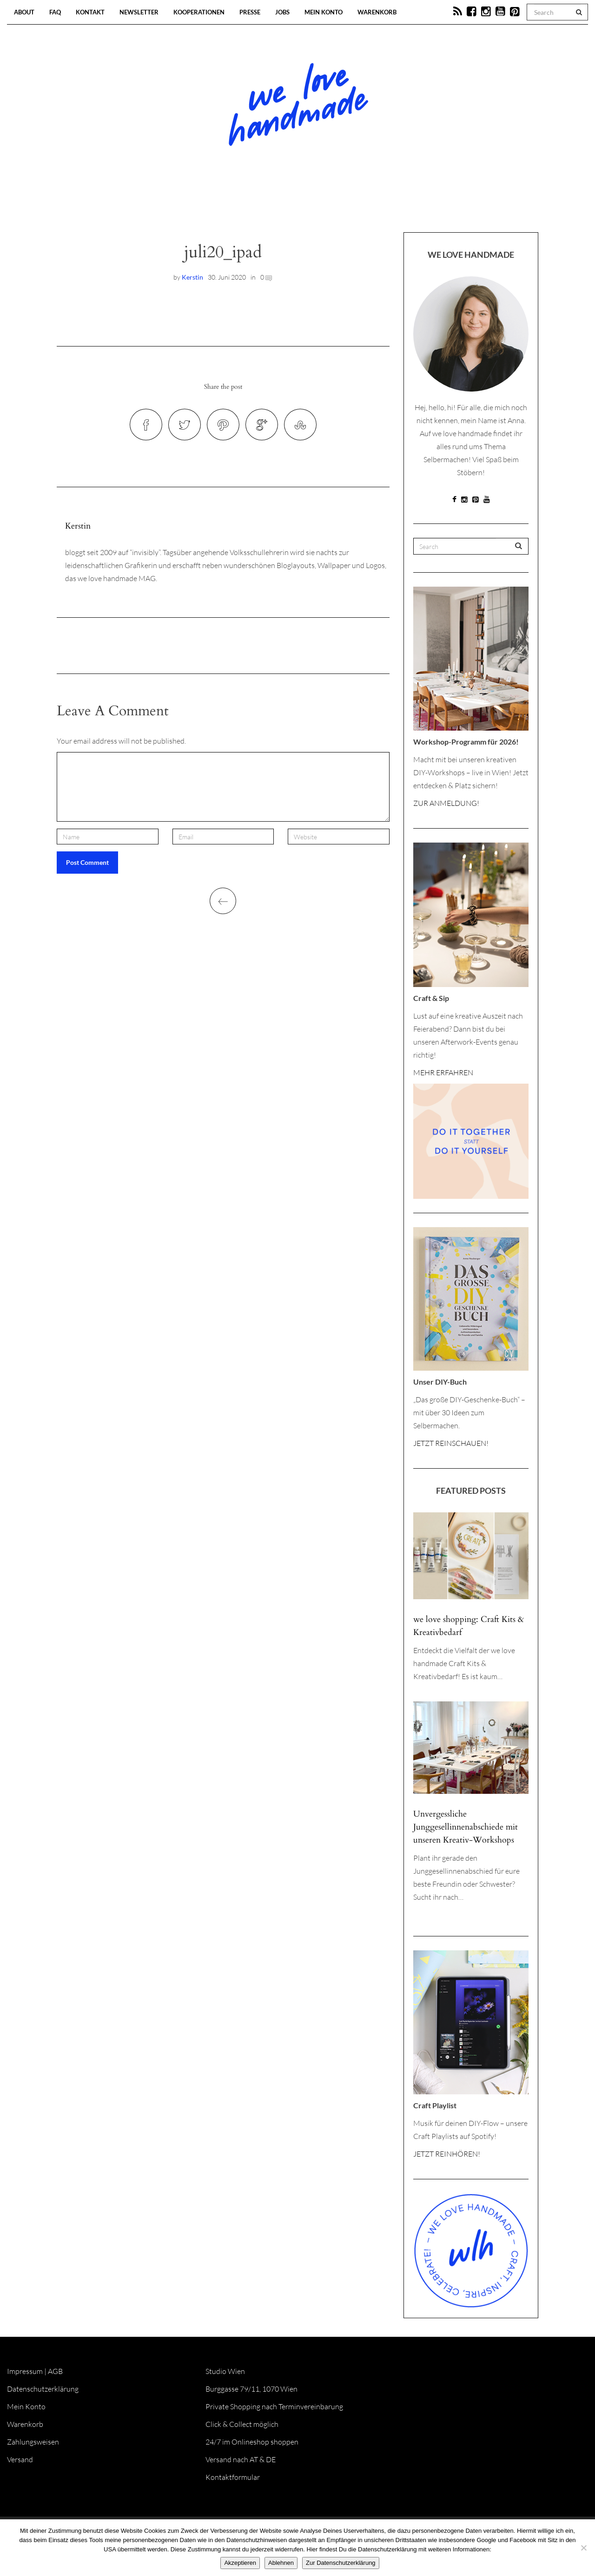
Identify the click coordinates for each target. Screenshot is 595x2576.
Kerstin (192, 277)
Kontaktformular (232, 2477)
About (24, 12)
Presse (249, 12)
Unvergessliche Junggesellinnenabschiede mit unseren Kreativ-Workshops (465, 1827)
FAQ (55, 12)
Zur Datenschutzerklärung (341, 2562)
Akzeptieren (240, 2562)
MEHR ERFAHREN (443, 1072)
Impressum (25, 2371)
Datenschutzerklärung (43, 2388)
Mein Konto (323, 12)
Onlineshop (377, 204)
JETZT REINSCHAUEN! (451, 1443)
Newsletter (139, 12)
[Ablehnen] (583, 2547)
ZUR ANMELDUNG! (446, 803)
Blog (202, 204)
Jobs (282, 12)
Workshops (281, 204)
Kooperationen (199, 12)
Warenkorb (377, 12)
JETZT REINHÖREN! (446, 2153)
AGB (55, 2371)
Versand (20, 2459)
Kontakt (90, 12)
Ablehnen (281, 2562)
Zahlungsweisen (33, 2441)
